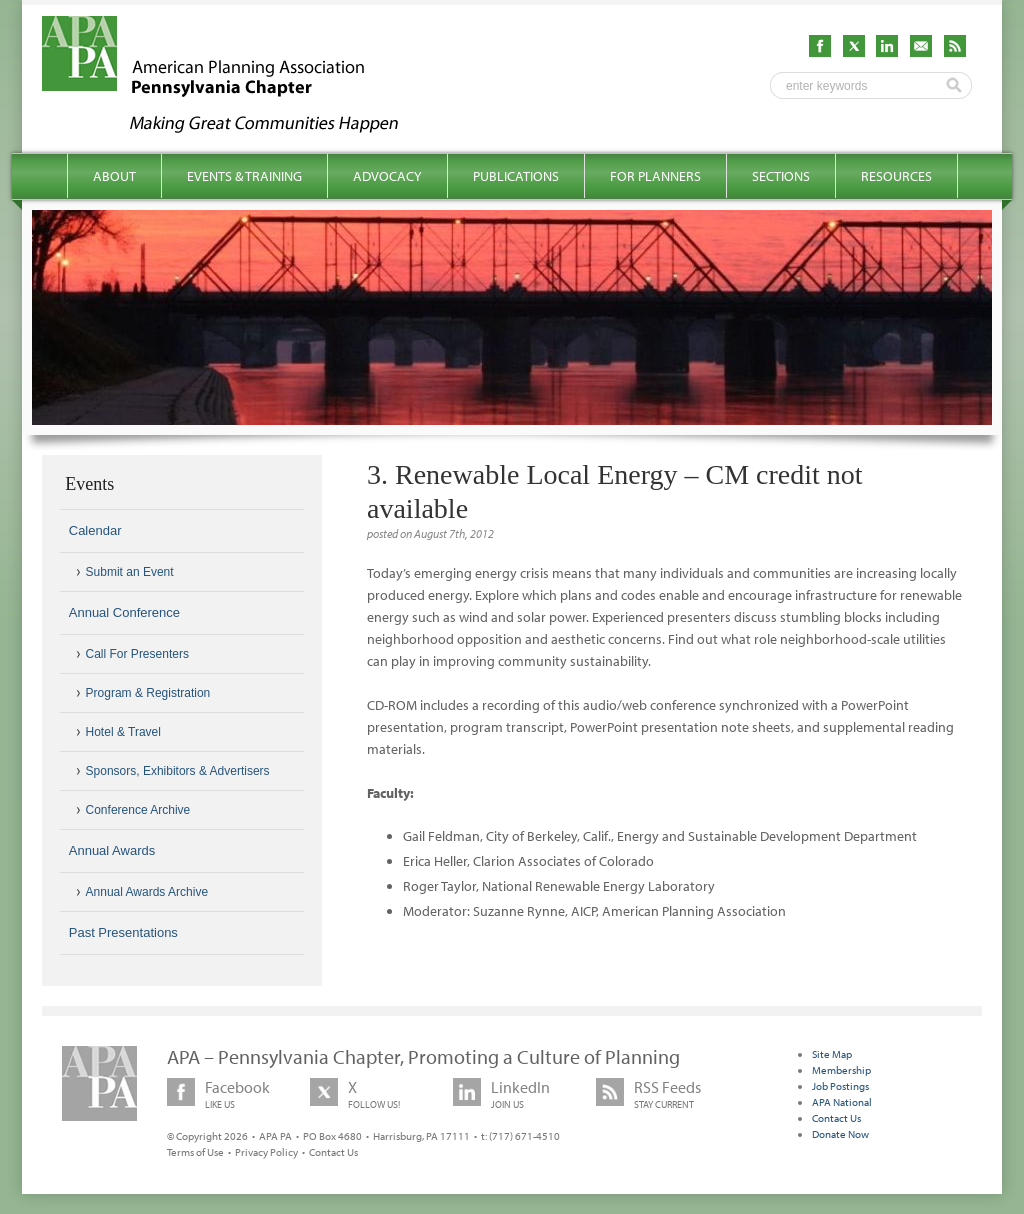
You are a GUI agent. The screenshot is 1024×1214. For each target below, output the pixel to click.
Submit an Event (130, 572)
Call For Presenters (137, 654)
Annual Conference (124, 612)
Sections (781, 176)
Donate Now (840, 1134)
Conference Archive (138, 810)
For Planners (655, 176)
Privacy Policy (266, 1152)
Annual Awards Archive (147, 892)
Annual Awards (112, 850)
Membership (841, 1070)
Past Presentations (123, 932)
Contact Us (333, 1152)
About (114, 176)
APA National (842, 1102)
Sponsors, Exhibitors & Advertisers (178, 771)
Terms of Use (195, 1152)
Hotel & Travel (123, 732)
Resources (896, 176)
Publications (516, 176)
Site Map (832, 1054)
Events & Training (244, 176)
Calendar (95, 530)
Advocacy (387, 176)
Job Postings (840, 1086)
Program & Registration (148, 693)
